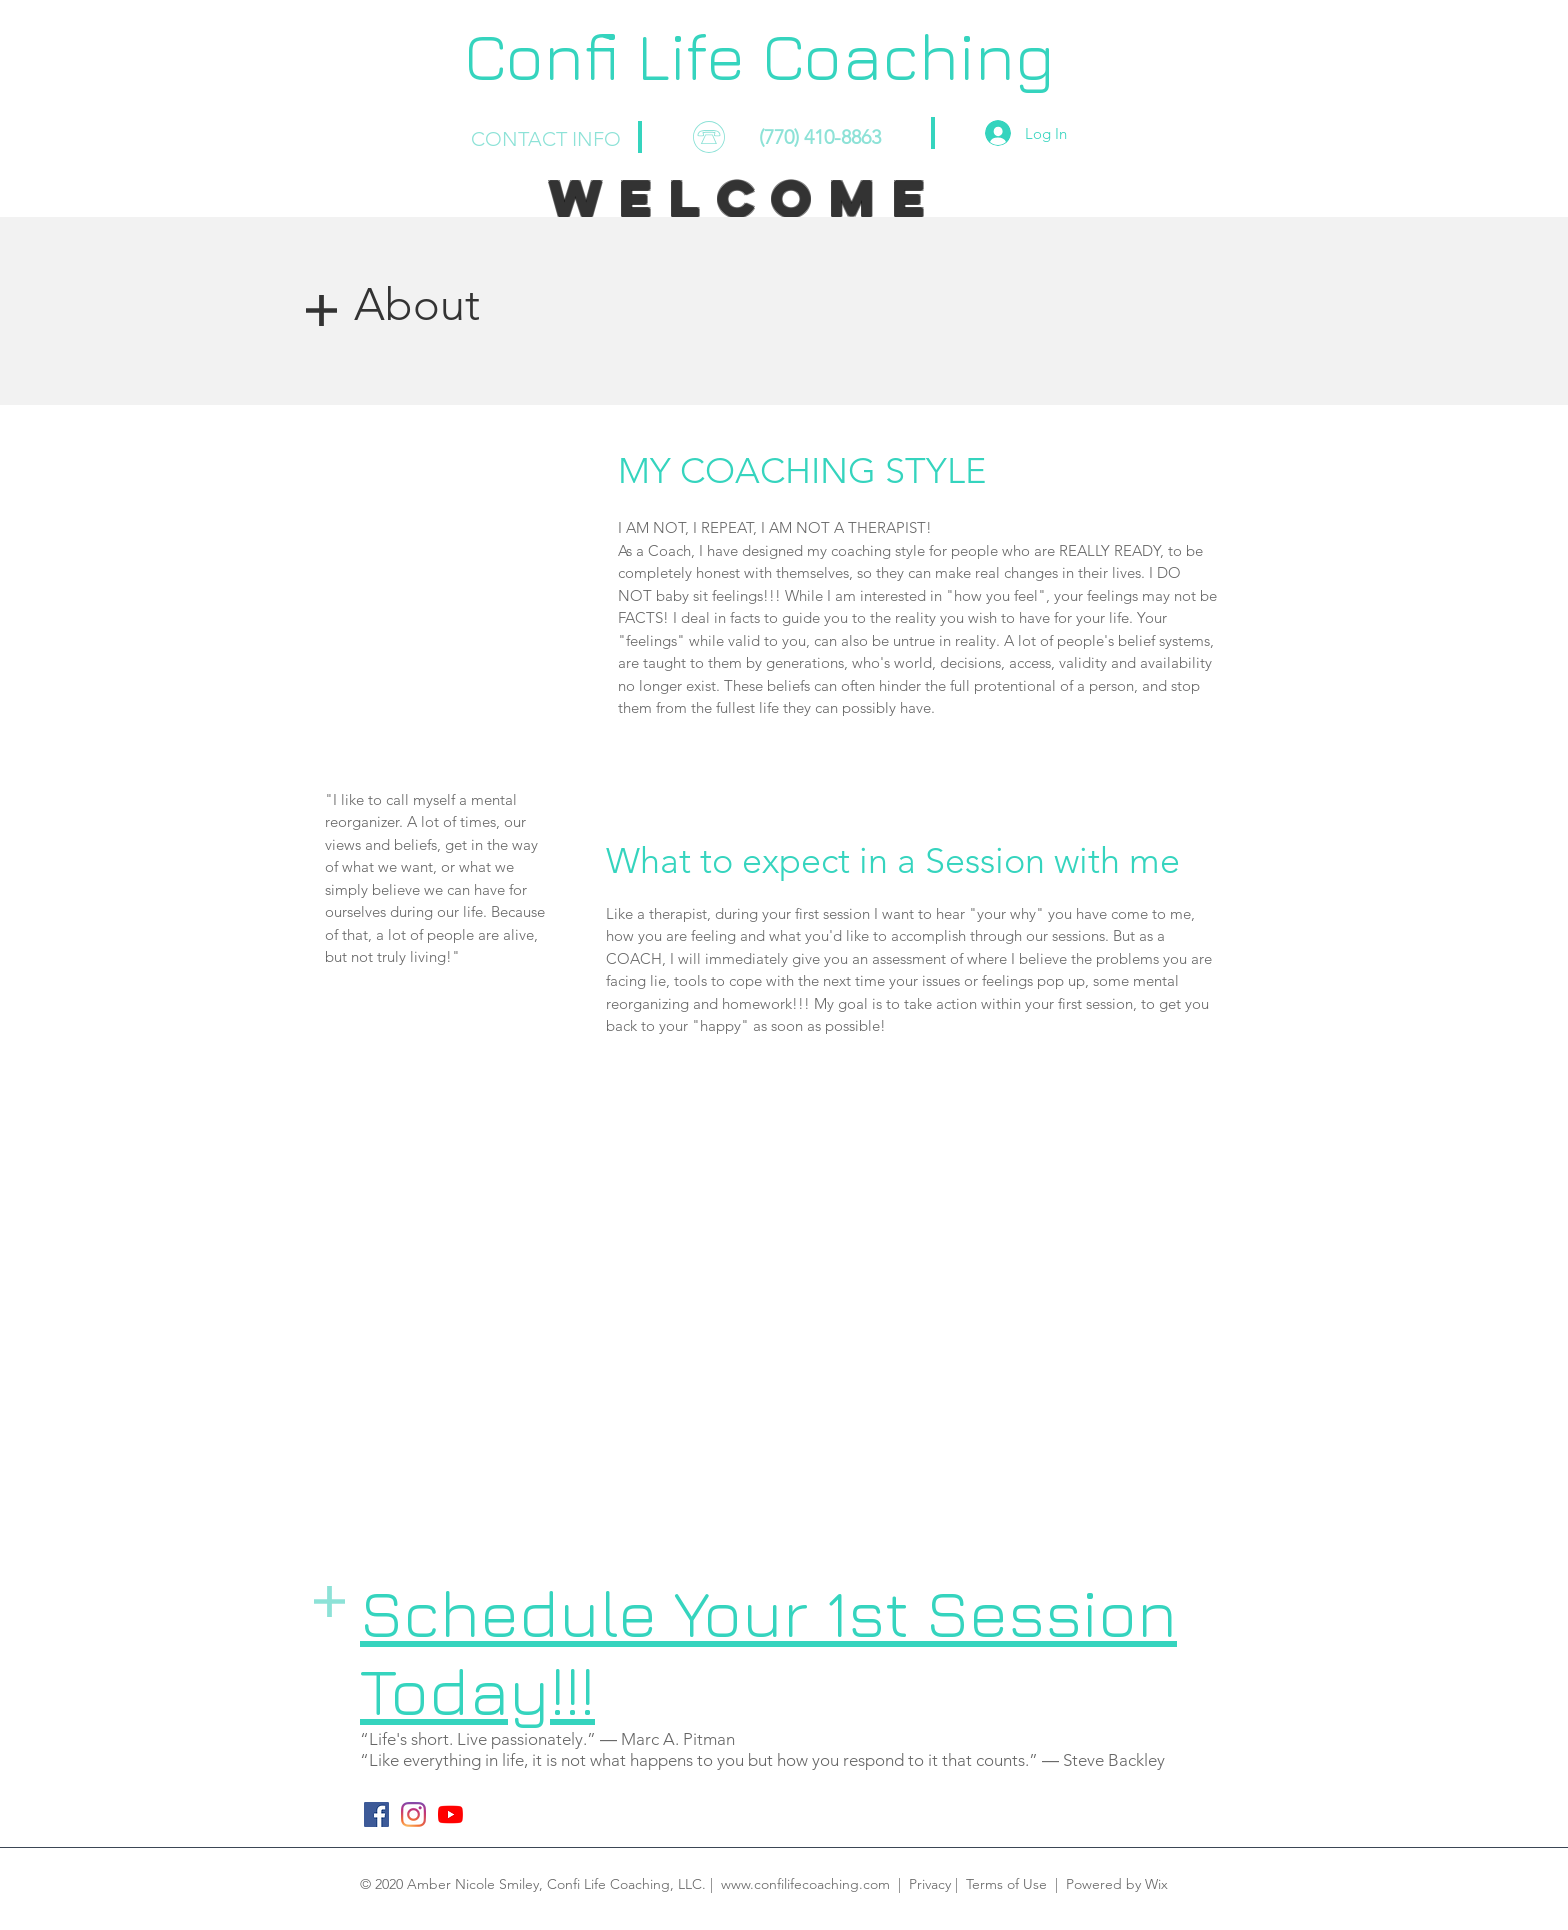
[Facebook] (376, 1814)
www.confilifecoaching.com (805, 1884)
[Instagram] (413, 1814)
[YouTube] (450, 1814)
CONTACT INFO (546, 139)
